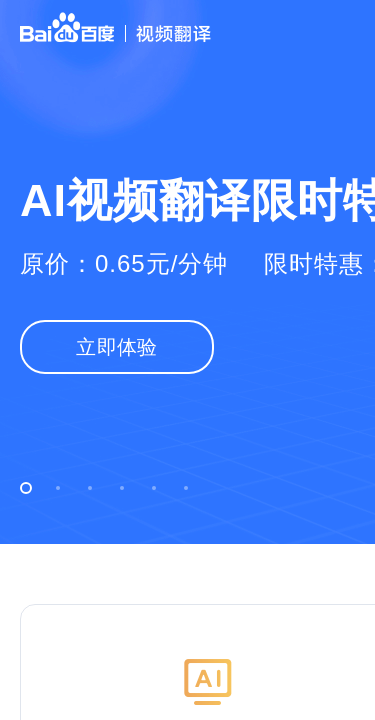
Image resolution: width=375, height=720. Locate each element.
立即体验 (117, 347)
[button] (26, 488)
